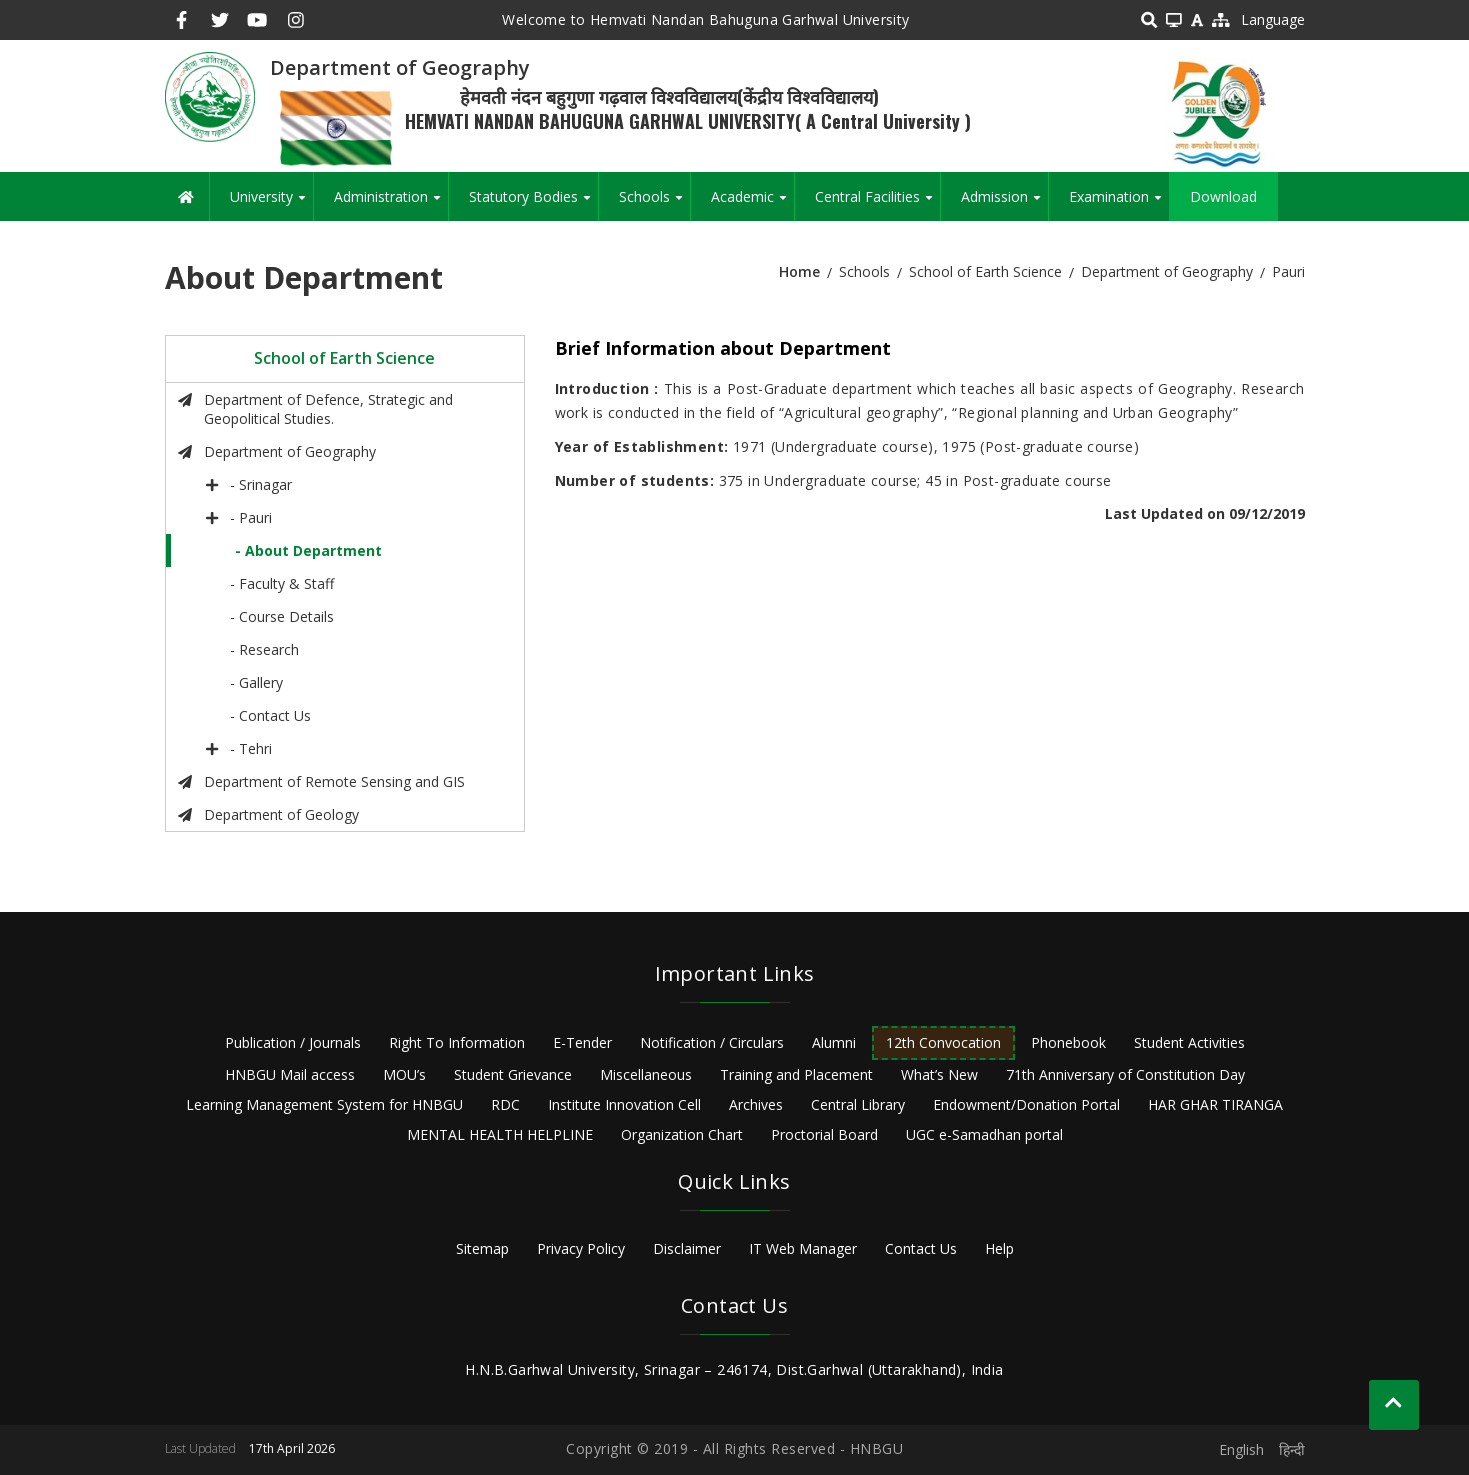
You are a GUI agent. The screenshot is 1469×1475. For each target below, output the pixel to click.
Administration (391, 204)
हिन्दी (1292, 1449)
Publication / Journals (293, 1042)
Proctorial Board (824, 1134)
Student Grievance (513, 1074)
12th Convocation (943, 1042)
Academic (752, 204)
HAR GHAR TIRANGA (1215, 1104)
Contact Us (921, 1248)
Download (1223, 196)
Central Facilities (877, 204)
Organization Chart (682, 1134)
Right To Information (457, 1042)
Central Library (858, 1104)
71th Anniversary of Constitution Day (1125, 1074)
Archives (756, 1104)
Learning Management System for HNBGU (324, 1104)
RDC (505, 1104)
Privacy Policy (581, 1248)
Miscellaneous (646, 1074)
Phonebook (1068, 1042)
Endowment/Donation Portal (1026, 1104)
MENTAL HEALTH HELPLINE (500, 1134)
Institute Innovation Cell (624, 1104)
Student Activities (1189, 1042)
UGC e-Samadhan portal (984, 1134)
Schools (654, 204)
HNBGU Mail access (290, 1074)
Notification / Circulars (712, 1042)
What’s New (939, 1074)
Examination (1119, 204)
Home (799, 271)
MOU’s (404, 1074)
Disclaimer (687, 1248)
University (271, 204)
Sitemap (482, 1248)
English (1241, 1449)
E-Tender (582, 1042)
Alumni (834, 1042)
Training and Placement (796, 1074)
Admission (1004, 204)
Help (999, 1248)
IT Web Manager (803, 1248)
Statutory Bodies (533, 204)
